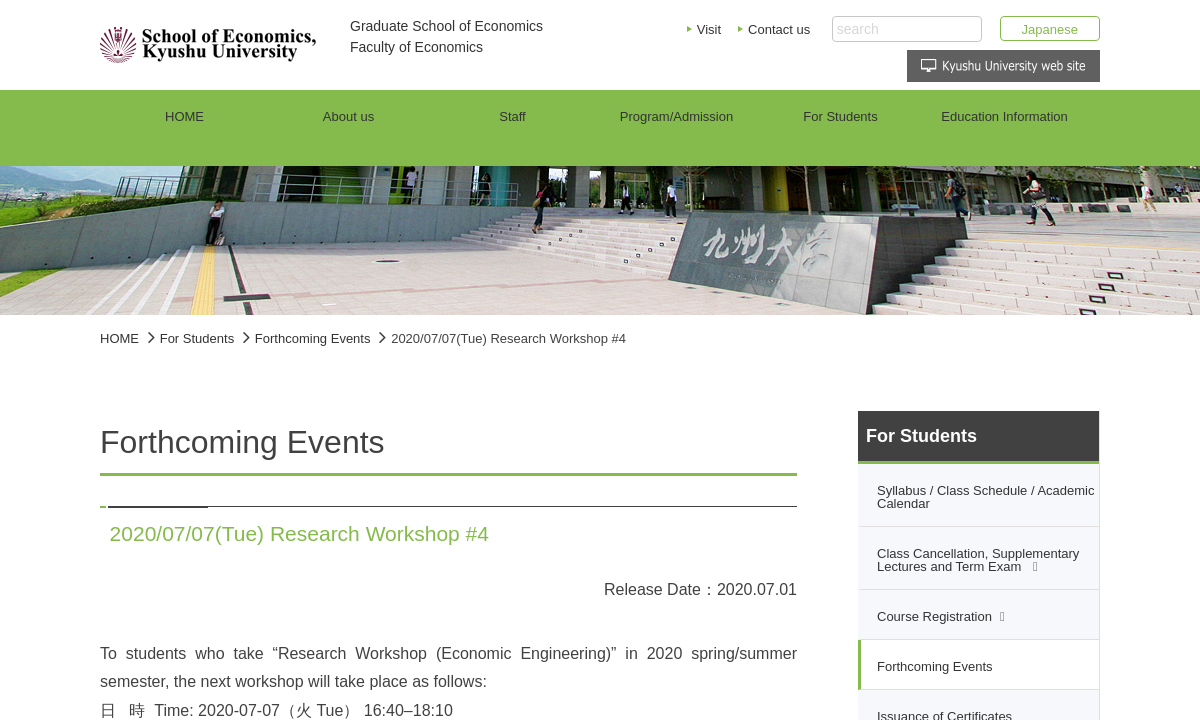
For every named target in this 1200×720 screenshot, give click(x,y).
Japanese (1050, 29)
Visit (709, 29)
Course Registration (934, 616)
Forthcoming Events (313, 338)
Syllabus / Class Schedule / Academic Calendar (986, 497)
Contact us (779, 29)
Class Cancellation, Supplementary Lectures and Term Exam (978, 560)
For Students (197, 338)
